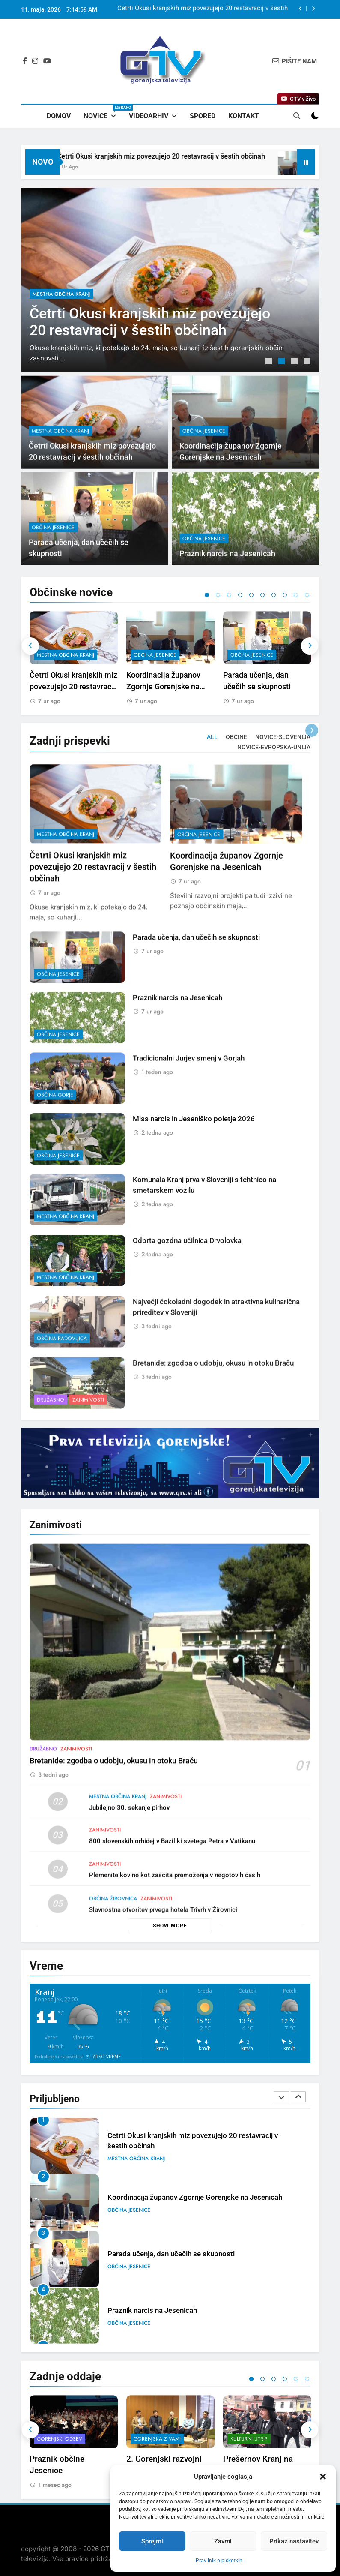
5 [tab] (251, 595)
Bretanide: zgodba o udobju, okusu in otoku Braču (114, 1803)
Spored (202, 116)
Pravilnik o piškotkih (219, 2561)
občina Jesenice (155, 655)
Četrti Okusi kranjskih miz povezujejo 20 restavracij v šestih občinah (202, 9)
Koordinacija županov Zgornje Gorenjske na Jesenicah (163, 686)
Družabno (43, 1791)
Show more (170, 1926)
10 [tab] (307, 595)
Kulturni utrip (249, 2439)
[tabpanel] (170, 280)
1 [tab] (269, 362)
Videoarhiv (148, 116)
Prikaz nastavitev (294, 2541)
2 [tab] (282, 362)
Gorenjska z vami (157, 2439)
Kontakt (243, 116)
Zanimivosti (76, 1791)
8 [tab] (285, 595)
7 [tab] (273, 595)
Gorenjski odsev (59, 2439)
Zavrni (223, 2541)
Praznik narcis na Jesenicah (152, 2310)
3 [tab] (295, 362)
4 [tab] (308, 362)
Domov (59, 116)
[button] (323, 2476)
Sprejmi (152, 2541)
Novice (103, 112)
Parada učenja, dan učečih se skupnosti (171, 2254)
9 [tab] (296, 595)
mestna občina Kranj (61, 294)
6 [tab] (262, 595)
